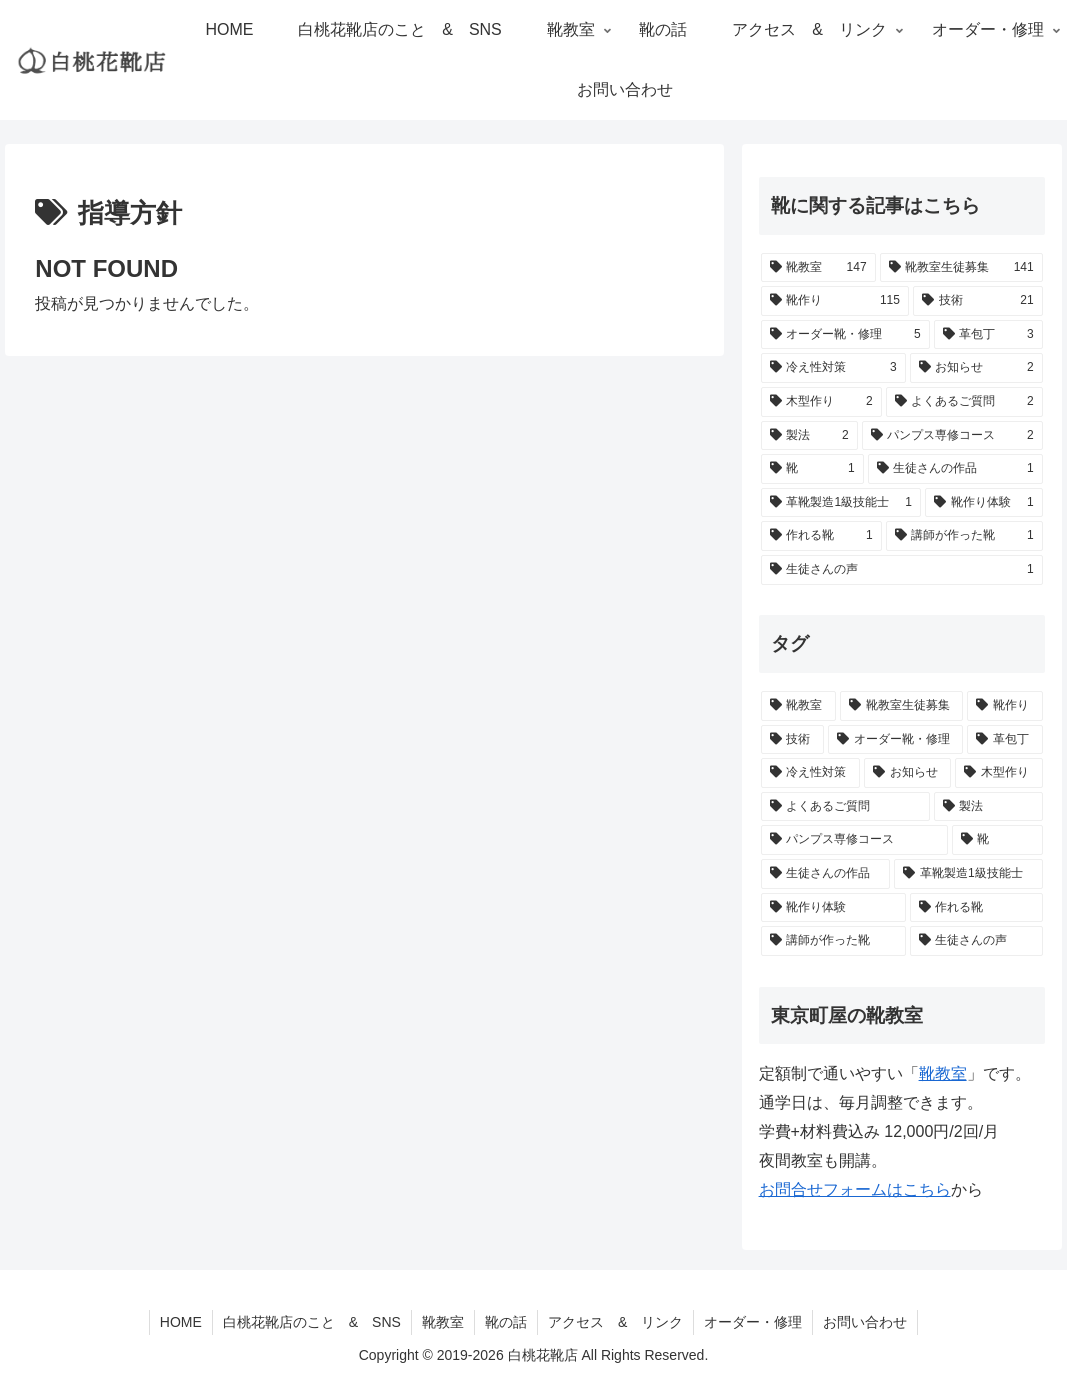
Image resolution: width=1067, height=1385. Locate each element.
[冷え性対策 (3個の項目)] (833, 368)
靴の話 (506, 1322)
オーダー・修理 (753, 1322)
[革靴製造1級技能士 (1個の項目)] (841, 503)
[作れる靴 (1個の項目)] (821, 536)
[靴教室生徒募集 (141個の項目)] (961, 268)
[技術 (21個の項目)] (978, 301)
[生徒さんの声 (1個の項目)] (902, 570)
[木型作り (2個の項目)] (821, 402)
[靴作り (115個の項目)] (835, 301)
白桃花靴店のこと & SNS (312, 1322)
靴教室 (443, 1322)
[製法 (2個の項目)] (809, 436)
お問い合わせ (865, 1322)
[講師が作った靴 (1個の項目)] (964, 536)
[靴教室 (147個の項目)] (818, 268)
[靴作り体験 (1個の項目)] (984, 503)
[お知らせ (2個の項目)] (976, 368)
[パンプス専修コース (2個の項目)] (952, 436)
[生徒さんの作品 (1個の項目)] (955, 469)
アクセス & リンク (615, 1322)
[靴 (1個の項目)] (812, 469)
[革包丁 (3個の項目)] (988, 335)
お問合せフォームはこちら (855, 1189)
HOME (181, 1322)
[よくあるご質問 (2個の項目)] (964, 402)
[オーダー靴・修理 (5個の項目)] (845, 335)
